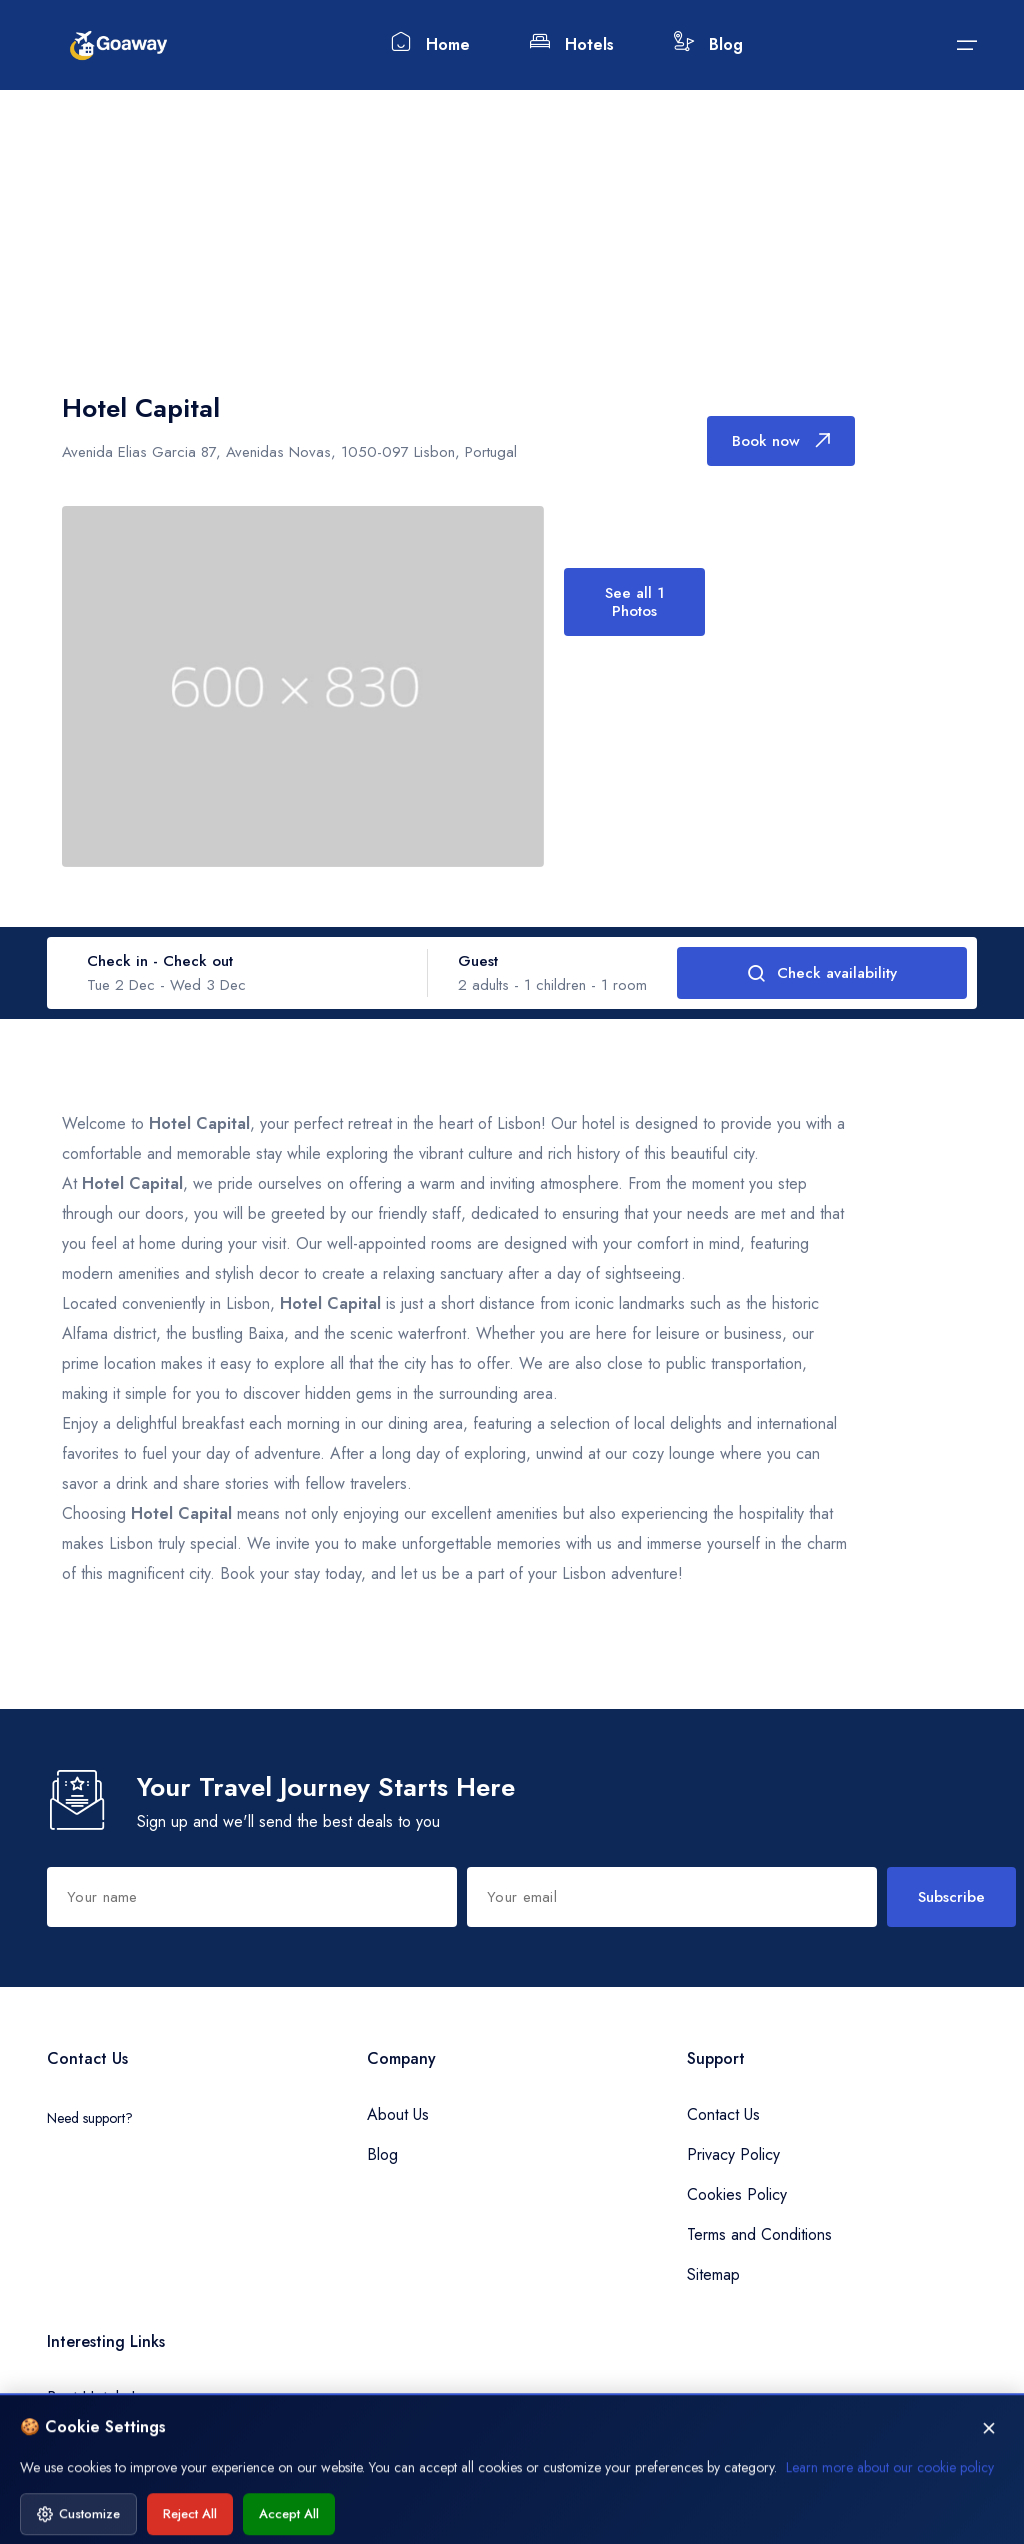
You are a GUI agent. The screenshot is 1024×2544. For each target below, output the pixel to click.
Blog (708, 43)
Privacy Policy (733, 2154)
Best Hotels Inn (99, 2397)
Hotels (572, 43)
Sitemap (713, 2274)
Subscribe (951, 1897)
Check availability (822, 973)
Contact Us (723, 2114)
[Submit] (967, 45)
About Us (398, 2114)
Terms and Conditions (759, 2234)
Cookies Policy (737, 2194)
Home (430, 43)
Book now (781, 441)
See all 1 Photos (633, 602)
